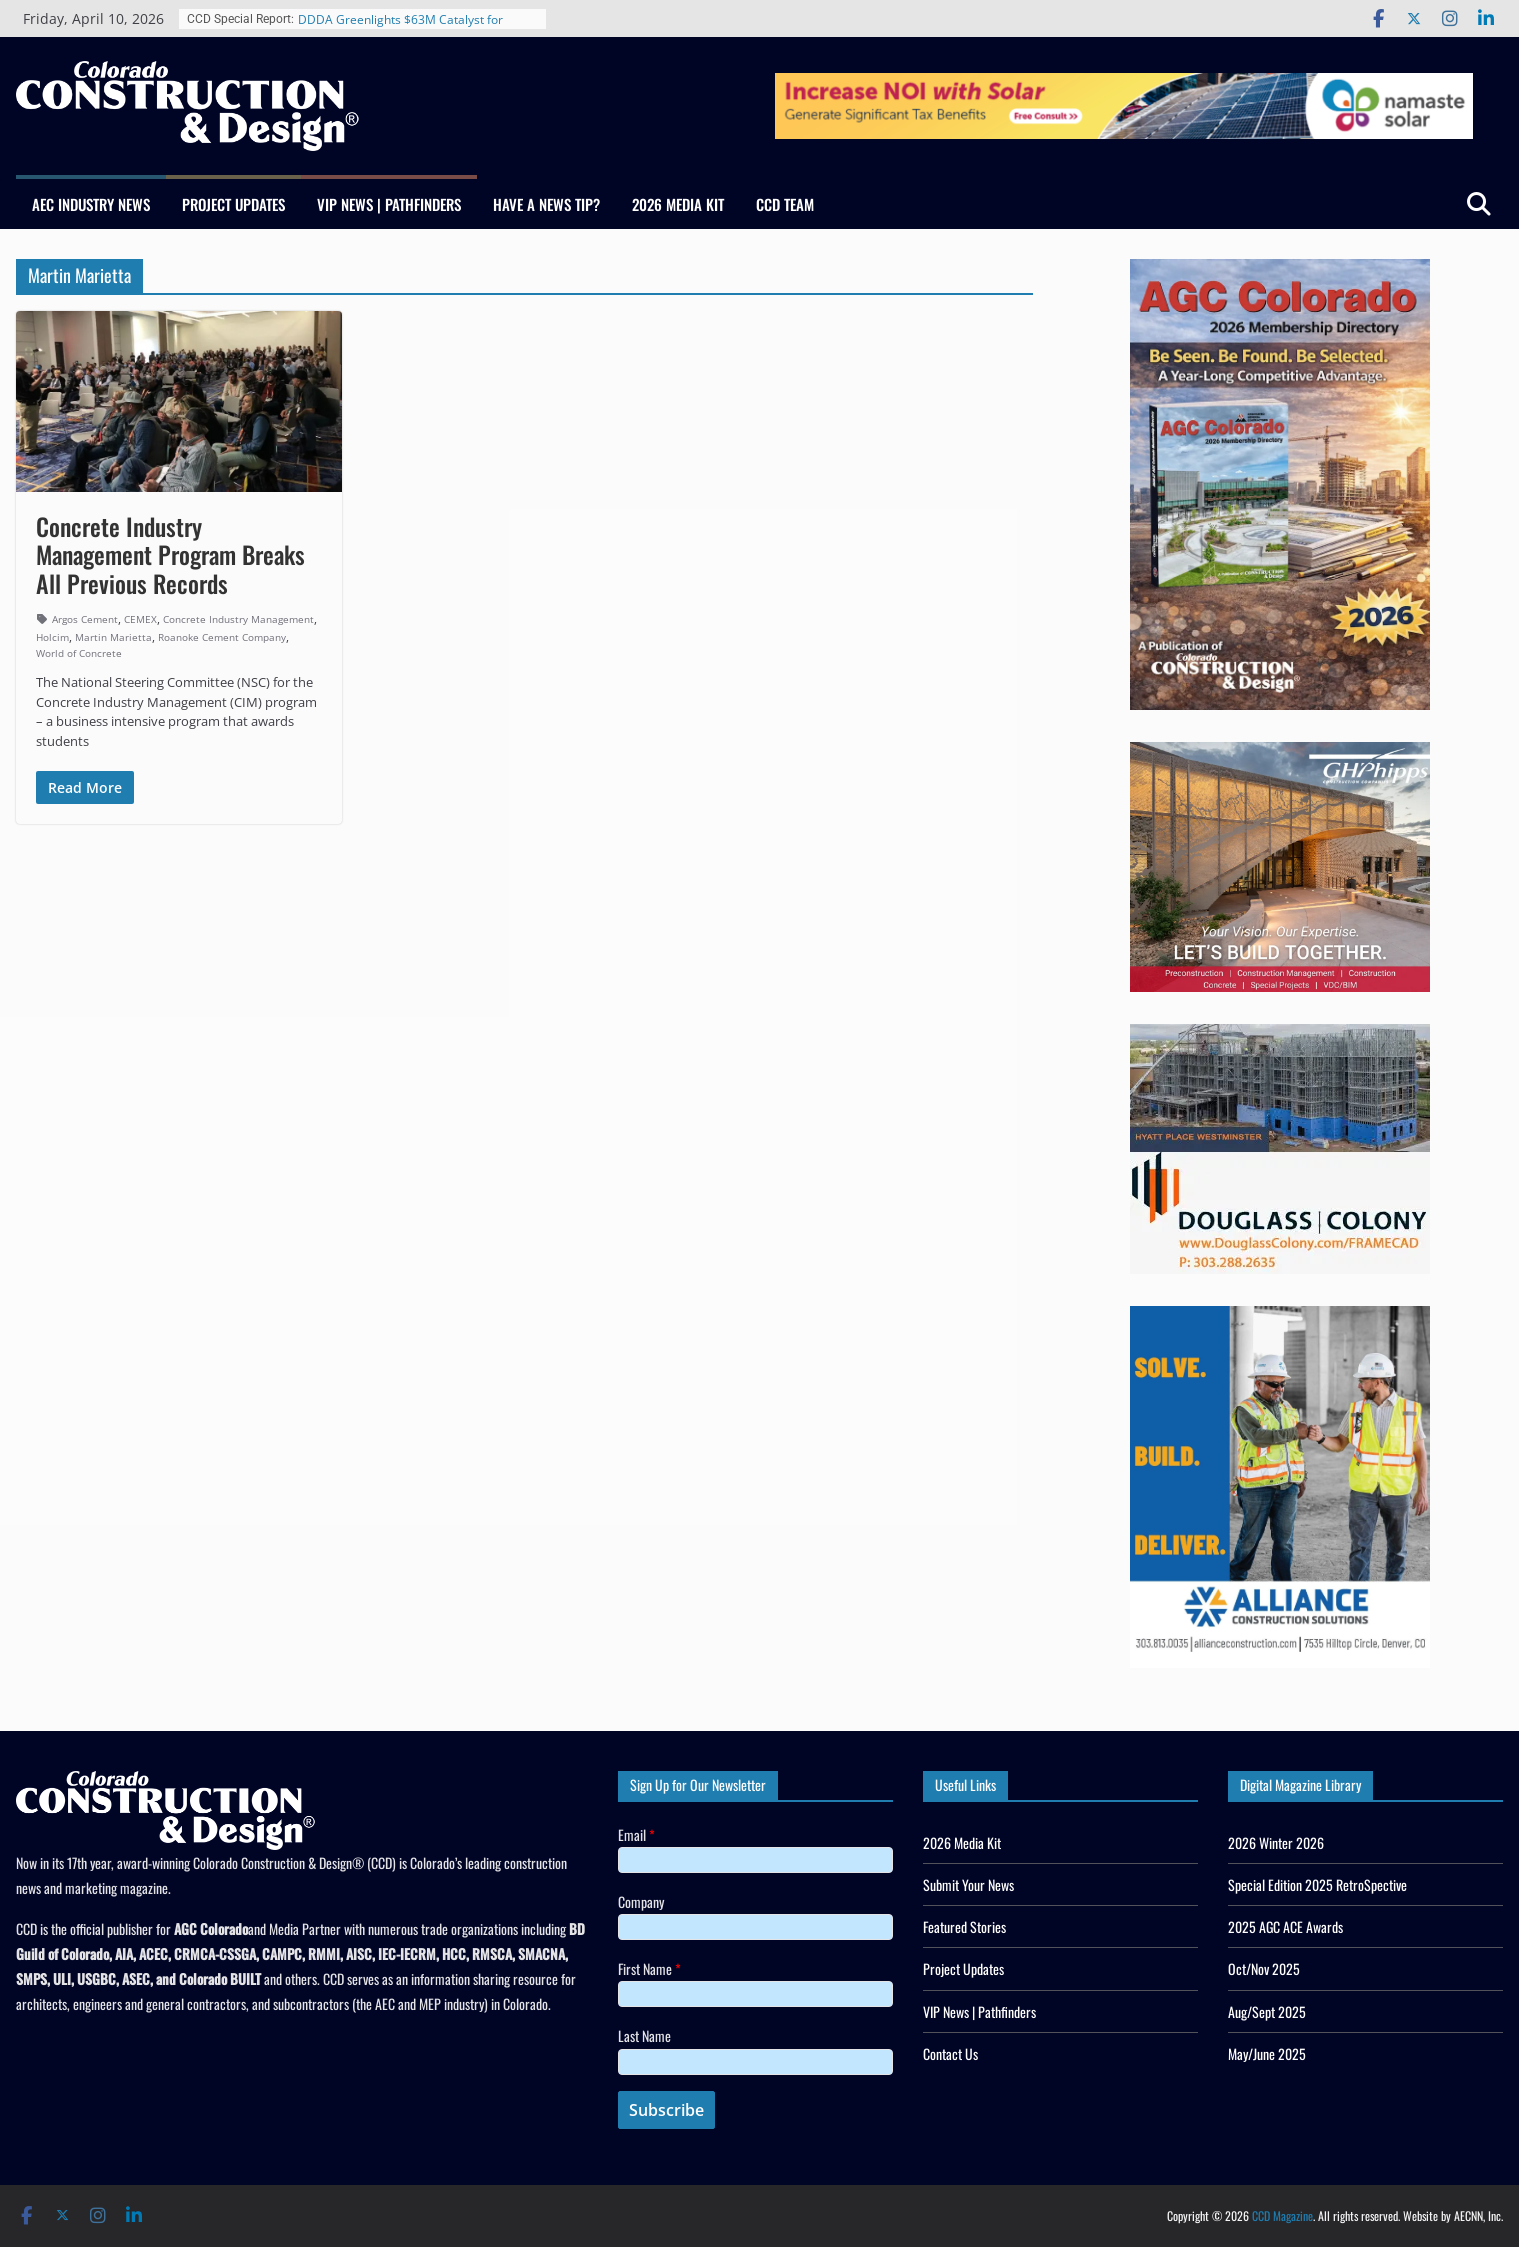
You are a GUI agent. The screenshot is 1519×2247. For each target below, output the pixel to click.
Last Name (644, 2035)
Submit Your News (968, 1884)
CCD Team (785, 204)
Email (636, 1834)
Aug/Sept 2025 (1267, 2011)
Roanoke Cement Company (222, 637)
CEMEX (140, 619)
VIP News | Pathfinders (389, 204)
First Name (649, 1968)
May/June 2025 (1267, 2053)
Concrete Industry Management (238, 619)
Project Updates (233, 204)
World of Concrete (79, 653)
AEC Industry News (91, 204)
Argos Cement (85, 619)
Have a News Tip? (546, 204)
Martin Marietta (113, 637)
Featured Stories (964, 1926)
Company (641, 1901)
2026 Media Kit (678, 204)
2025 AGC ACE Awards (1285, 1926)
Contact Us (950, 2053)
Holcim (52, 637)
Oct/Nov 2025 (1264, 1968)
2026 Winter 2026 (1276, 1842)
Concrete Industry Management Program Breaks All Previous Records (170, 555)
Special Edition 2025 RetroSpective (1317, 1884)
